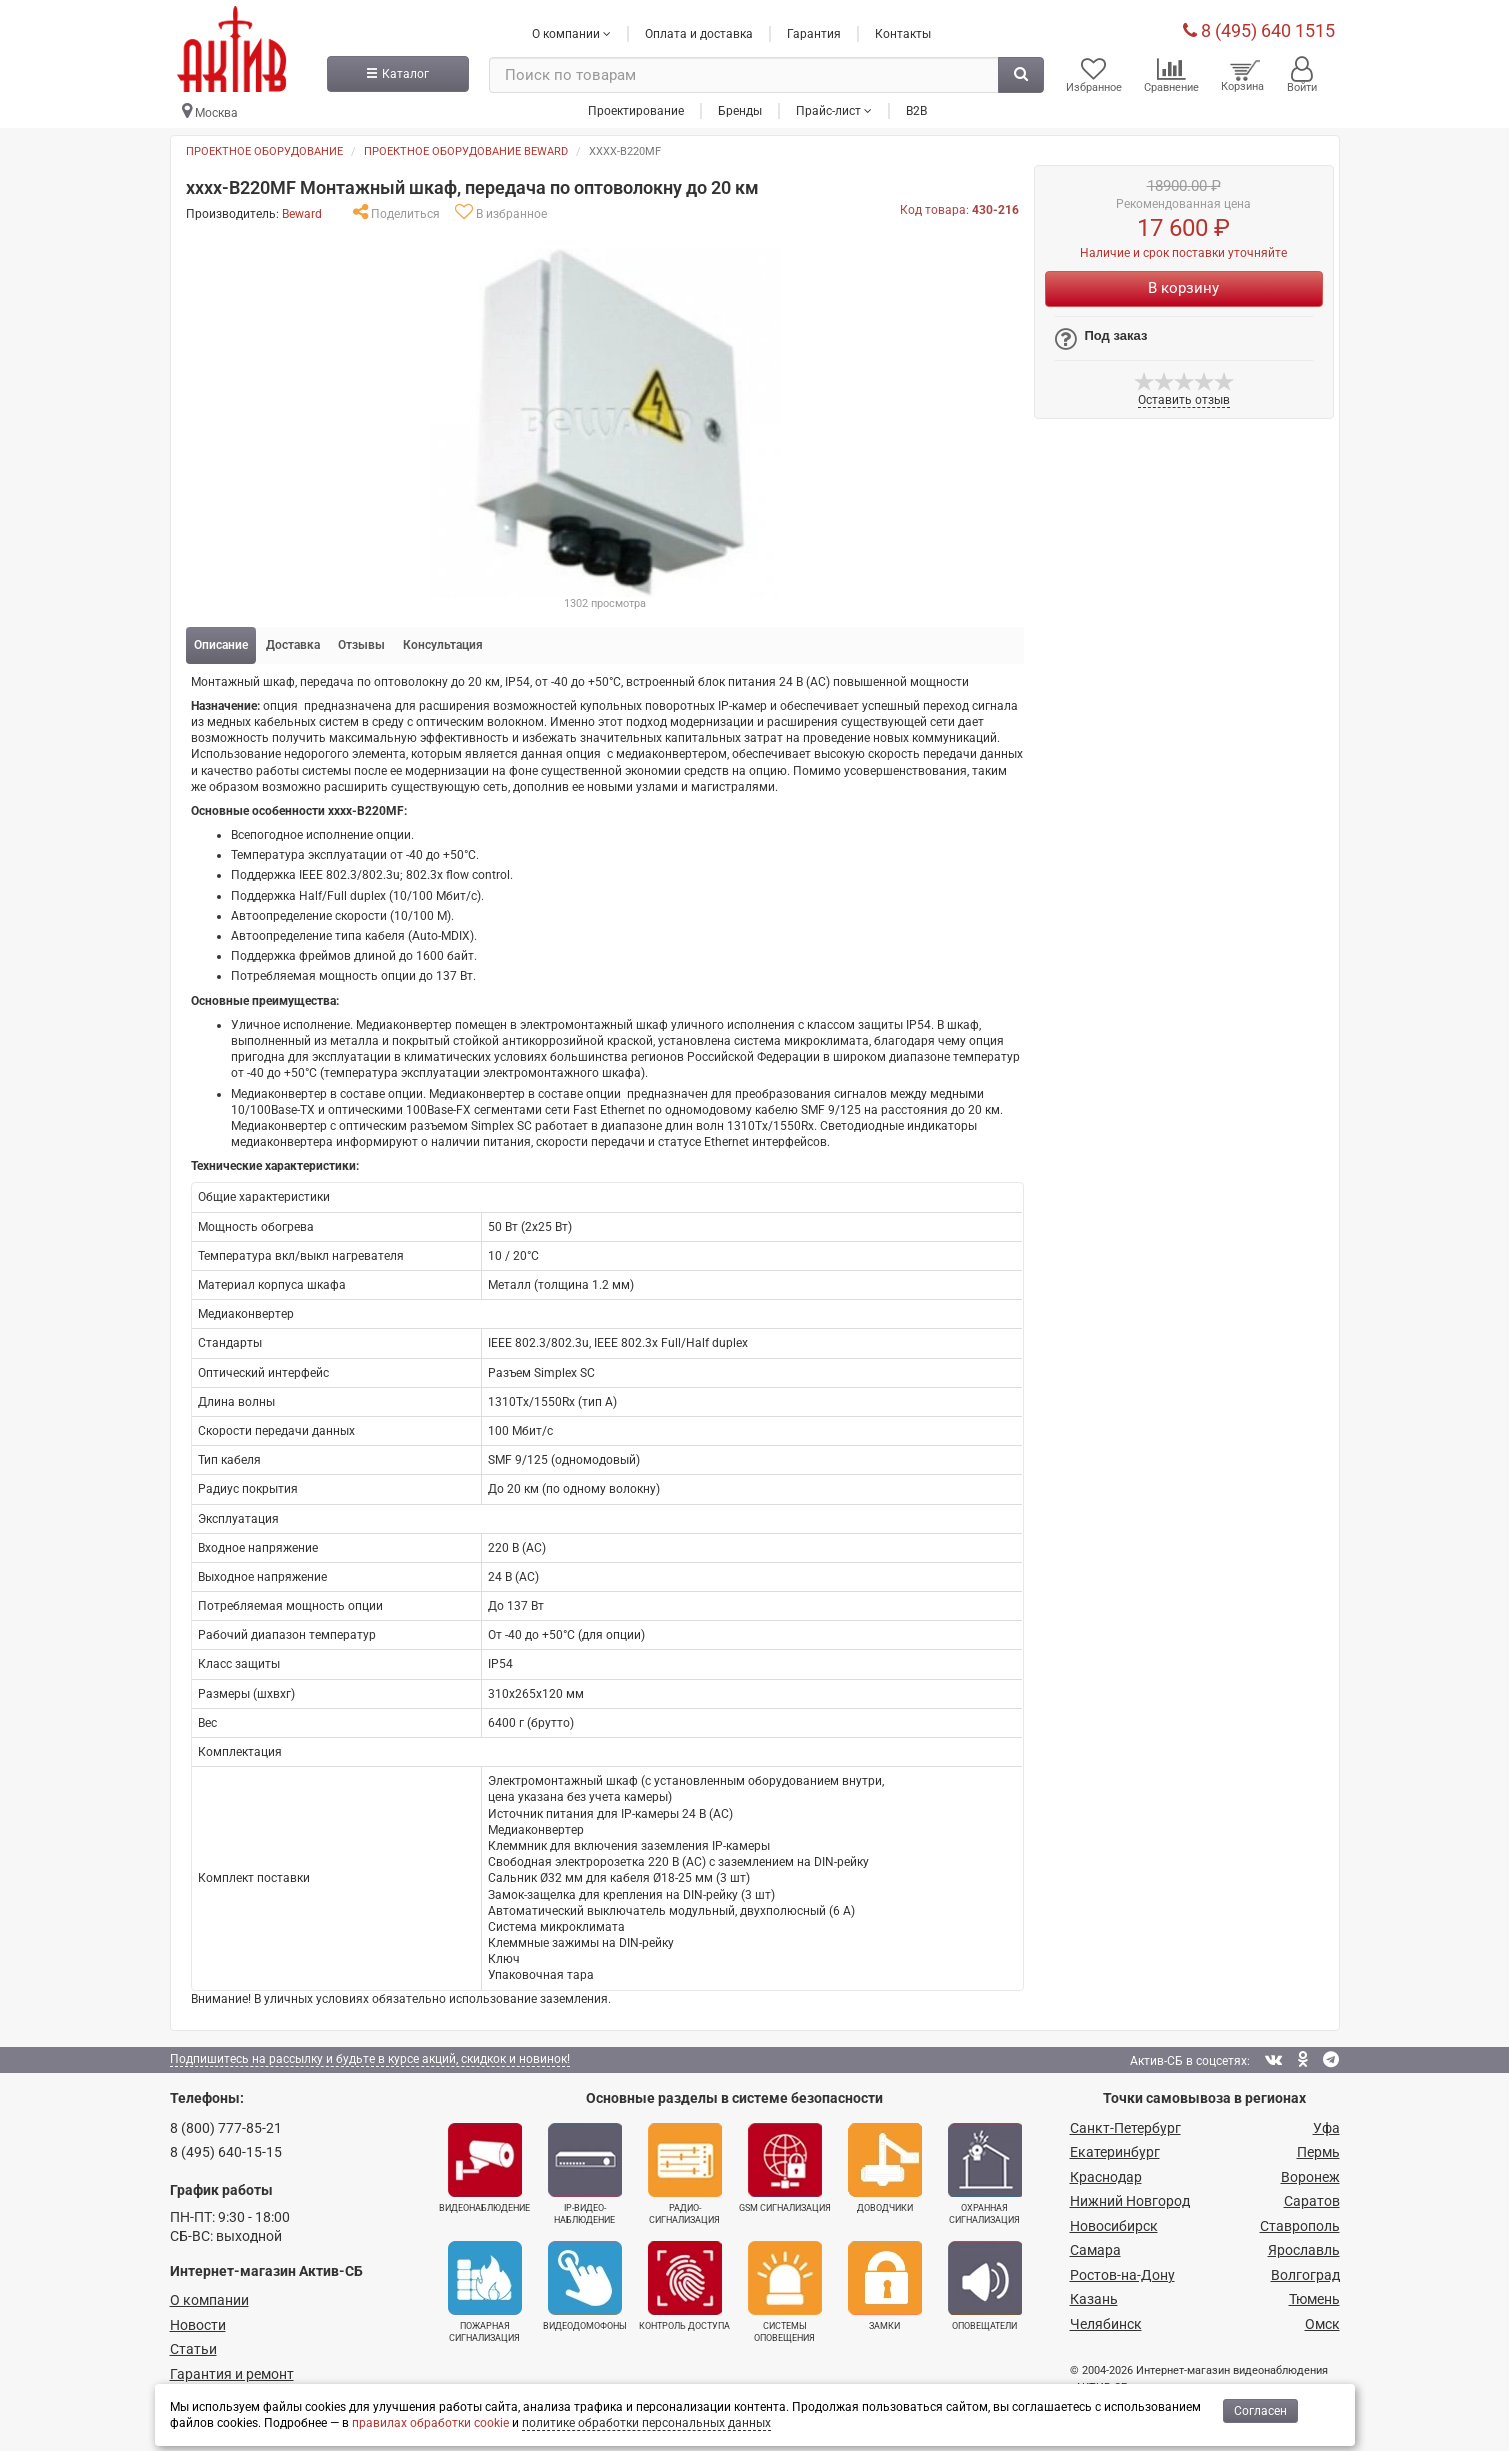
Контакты (903, 33)
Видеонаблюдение (484, 2168)
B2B (916, 109)
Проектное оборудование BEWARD (466, 151)
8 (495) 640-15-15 (226, 2152)
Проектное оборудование (264, 151)
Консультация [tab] (443, 645)
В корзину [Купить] (1183, 288)
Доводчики (885, 2168)
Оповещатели (985, 2286)
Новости (198, 2325)
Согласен (1260, 2411)
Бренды (740, 109)
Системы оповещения (785, 2292)
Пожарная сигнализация (485, 2292)
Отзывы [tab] (361, 645)
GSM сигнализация (785, 2168)
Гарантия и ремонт (232, 2374)
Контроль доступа (684, 2286)
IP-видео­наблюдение (585, 2174)
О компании (209, 2300)
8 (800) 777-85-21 (226, 2128)
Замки (885, 2286)
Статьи (193, 2349)
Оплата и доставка (699, 33)
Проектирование (636, 109)
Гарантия (814, 33)
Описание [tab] (221, 645)
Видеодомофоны (585, 2286)
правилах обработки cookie (430, 2423)
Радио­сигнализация (685, 2174)
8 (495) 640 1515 (1259, 29)
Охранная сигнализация (985, 2174)
